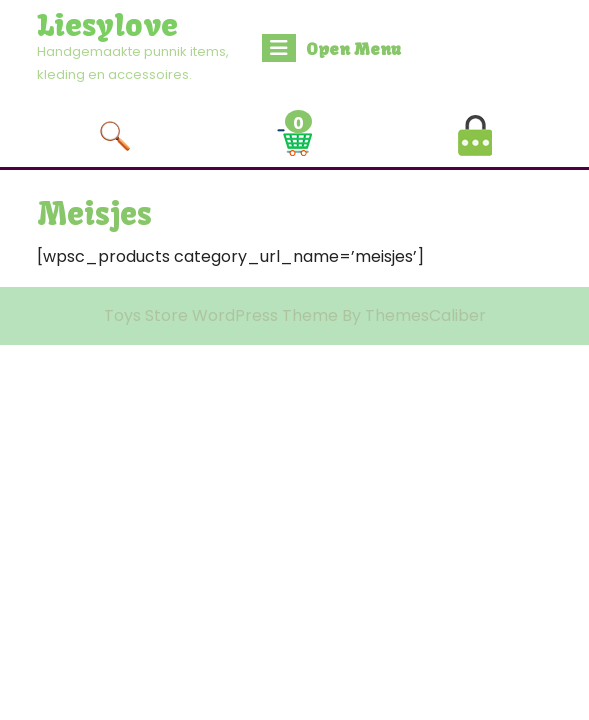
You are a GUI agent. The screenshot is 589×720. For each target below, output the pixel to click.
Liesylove (107, 25)
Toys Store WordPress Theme (221, 315)
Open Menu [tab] (331, 48)
